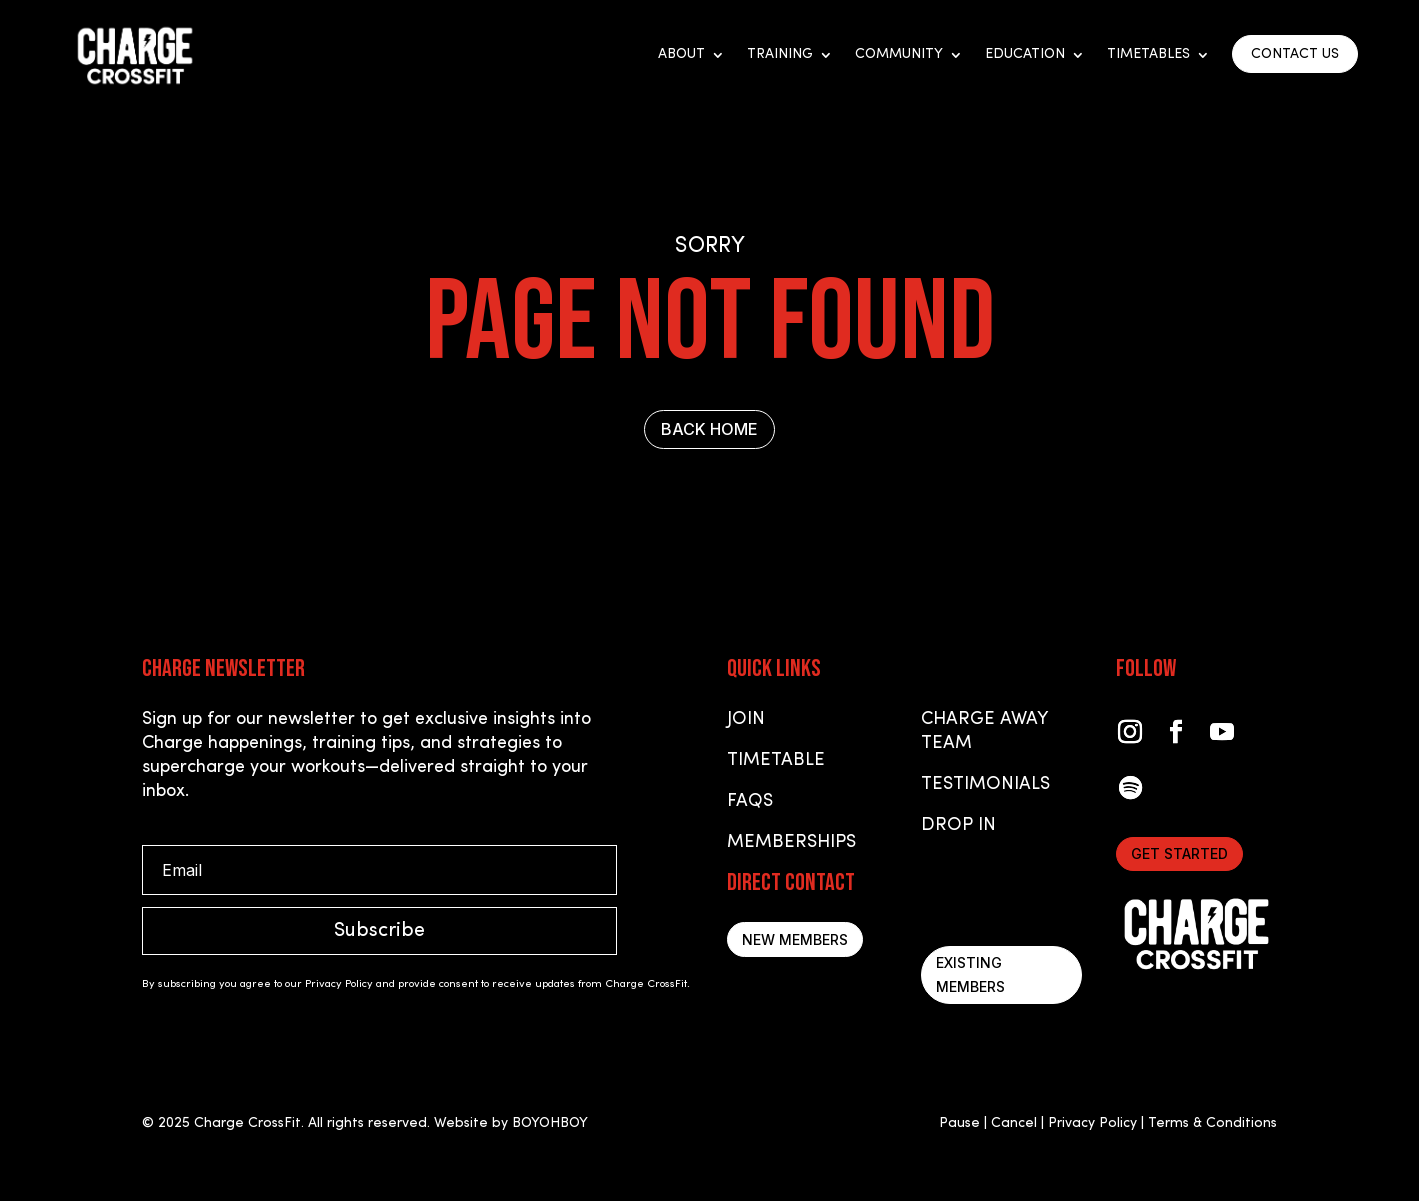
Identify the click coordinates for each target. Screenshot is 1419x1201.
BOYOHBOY (550, 1123)
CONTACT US (1295, 54)
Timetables (1148, 55)
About (681, 55)
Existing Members (970, 974)
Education (1025, 55)
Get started (1179, 853)
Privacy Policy (1092, 1123)
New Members (795, 939)
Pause (959, 1123)
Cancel (1014, 1123)
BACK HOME (709, 429)
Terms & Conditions (1212, 1123)
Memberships (791, 842)
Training (780, 55)
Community (899, 55)
